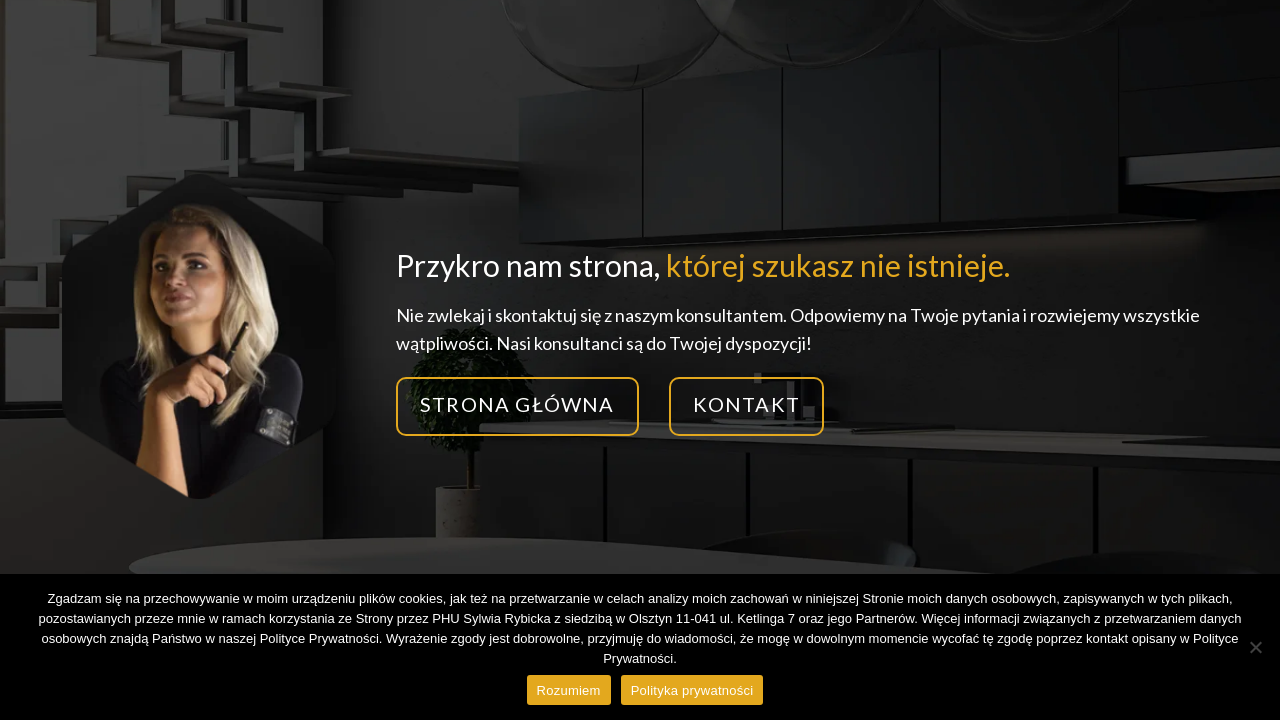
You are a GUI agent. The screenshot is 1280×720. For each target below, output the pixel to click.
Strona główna (517, 404)
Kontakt (746, 404)
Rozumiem (569, 690)
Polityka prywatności (692, 690)
